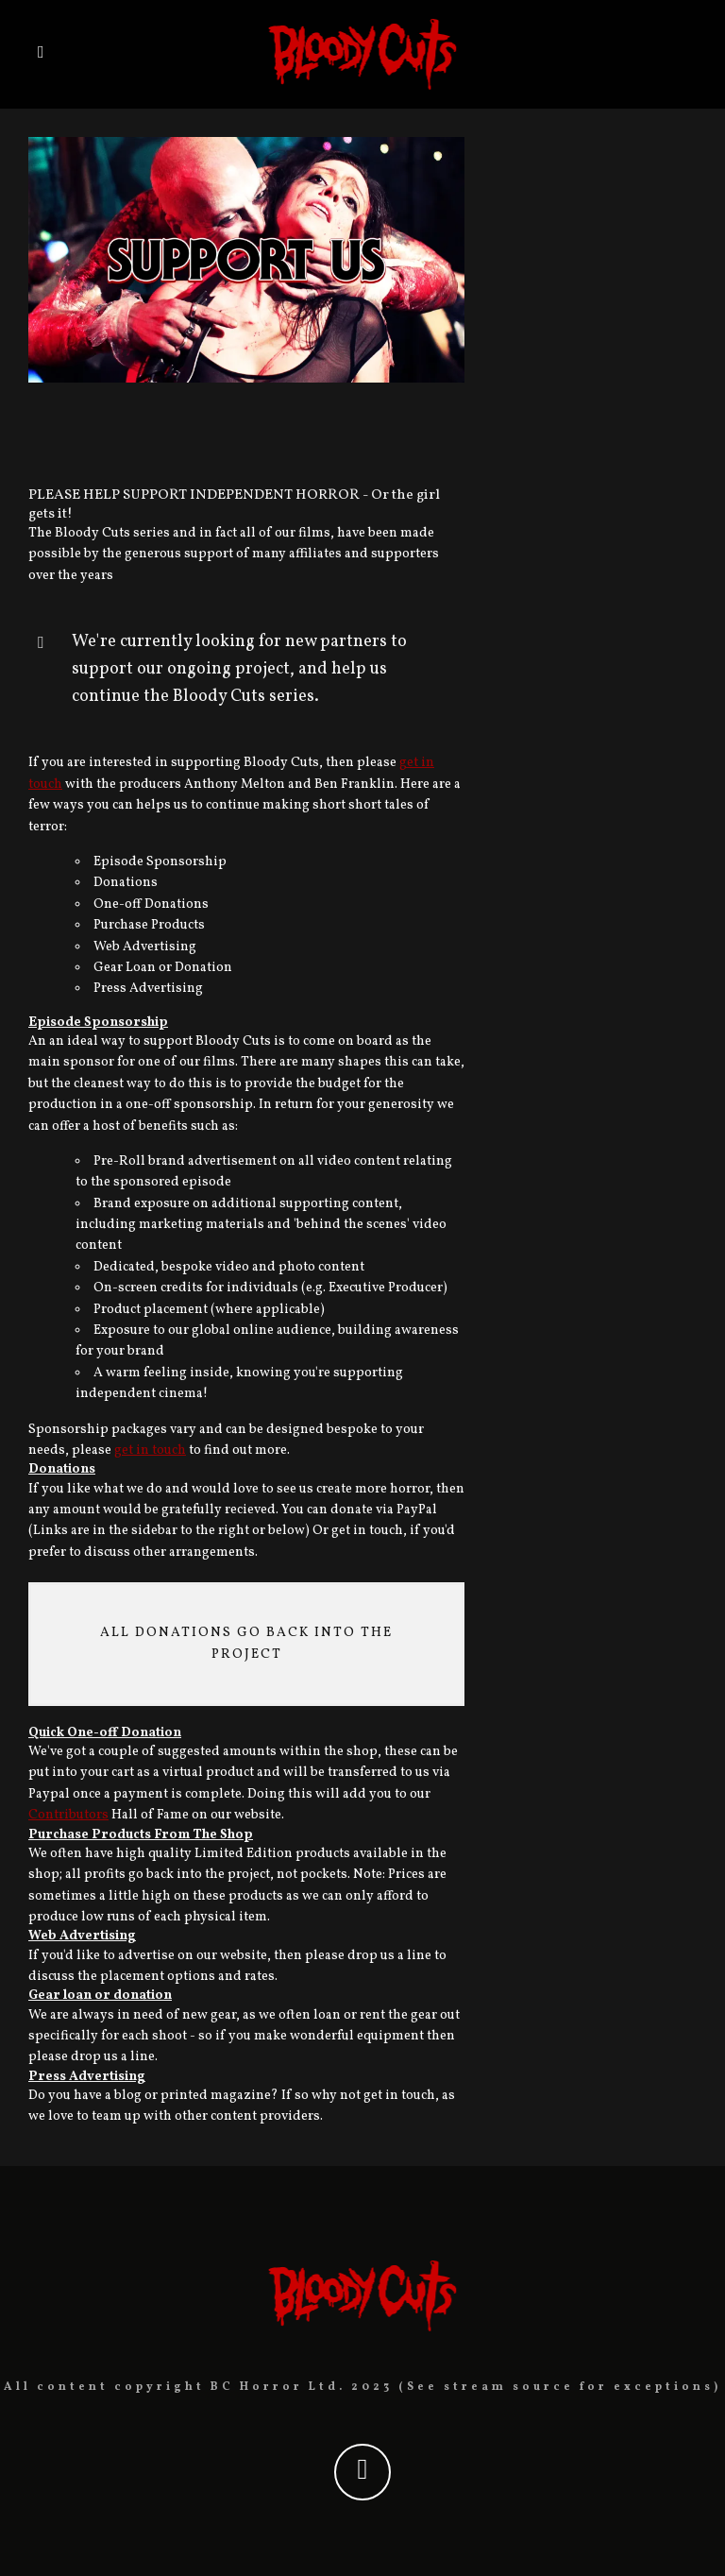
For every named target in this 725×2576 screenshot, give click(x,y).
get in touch (150, 1450)
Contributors (68, 1815)
